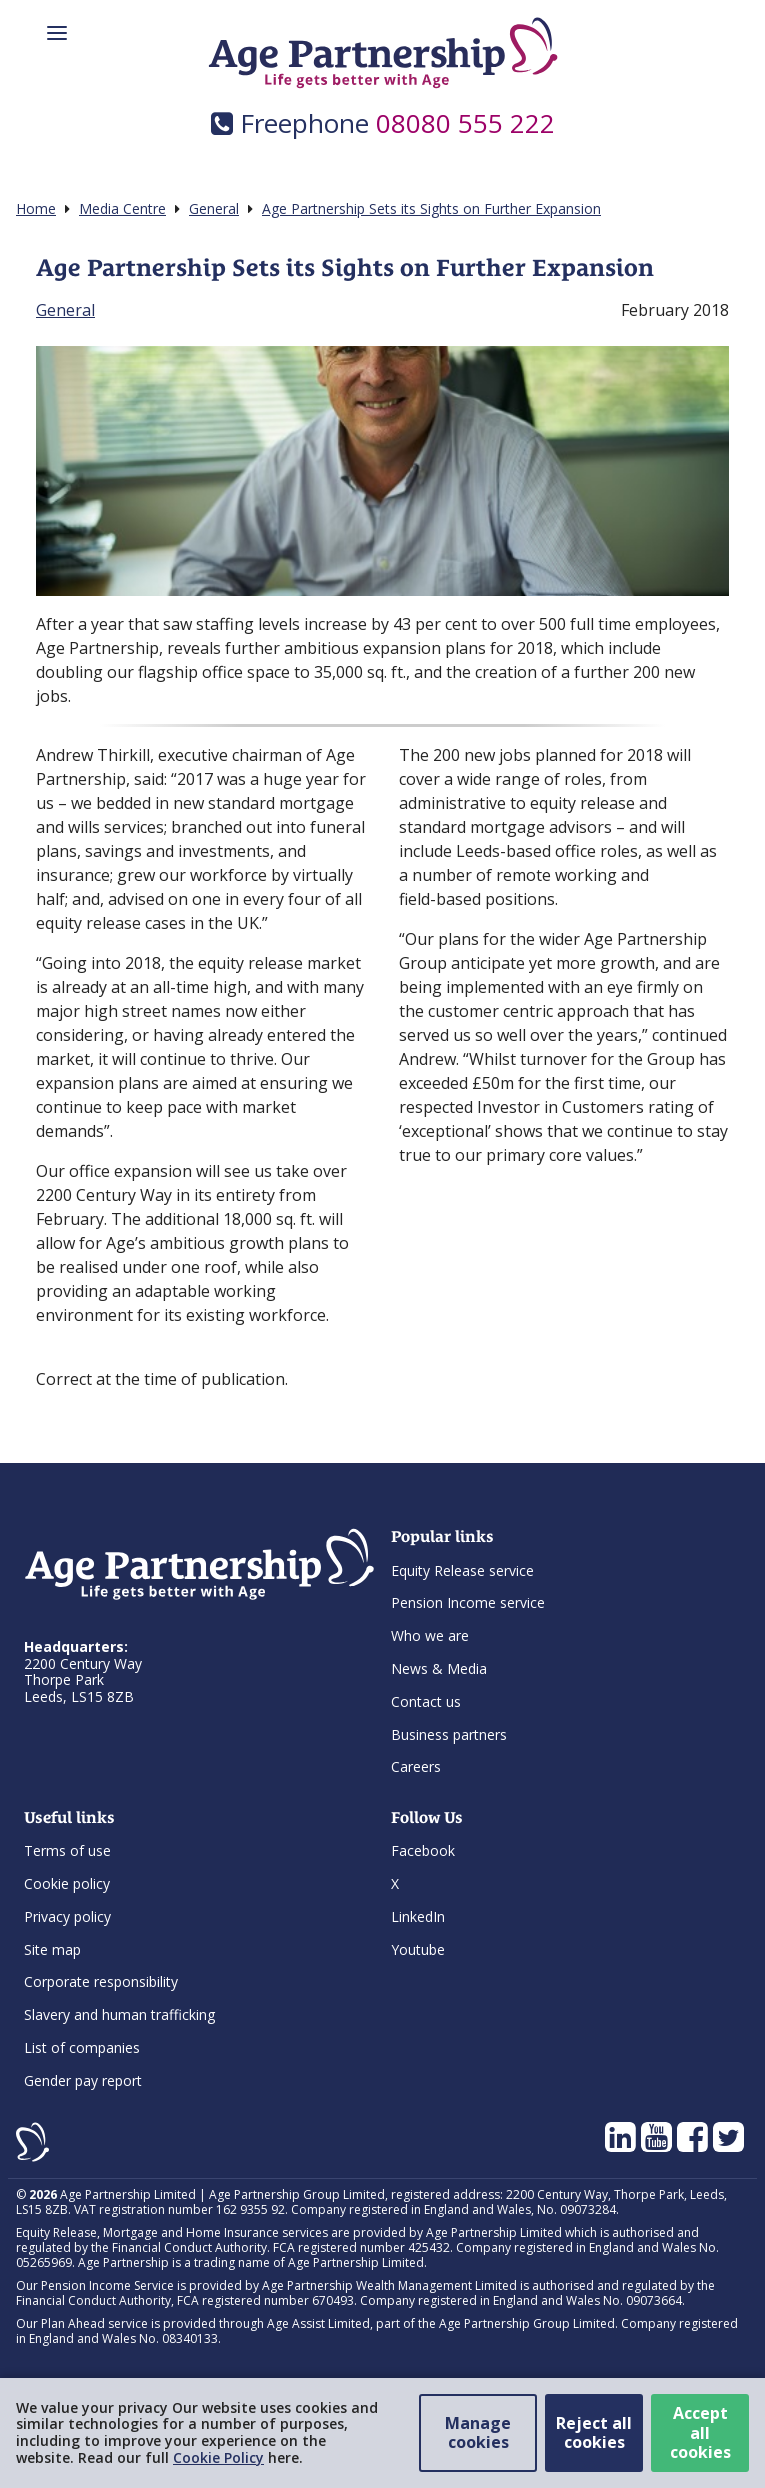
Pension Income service (468, 1602)
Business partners (449, 1734)
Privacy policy (67, 1916)
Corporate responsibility (101, 1981)
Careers (416, 1766)
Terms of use (67, 1850)
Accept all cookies (700, 2432)
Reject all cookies (594, 2432)
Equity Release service (462, 1570)
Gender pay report (83, 2080)
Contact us (426, 1701)
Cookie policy (67, 1883)
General (65, 310)
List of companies (82, 2047)
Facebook (423, 1850)
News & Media (439, 1668)
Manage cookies (478, 2432)
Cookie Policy (218, 2457)
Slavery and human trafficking (119, 2014)
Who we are (430, 1635)
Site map (52, 1949)
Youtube (418, 1949)
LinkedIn (418, 1916)
